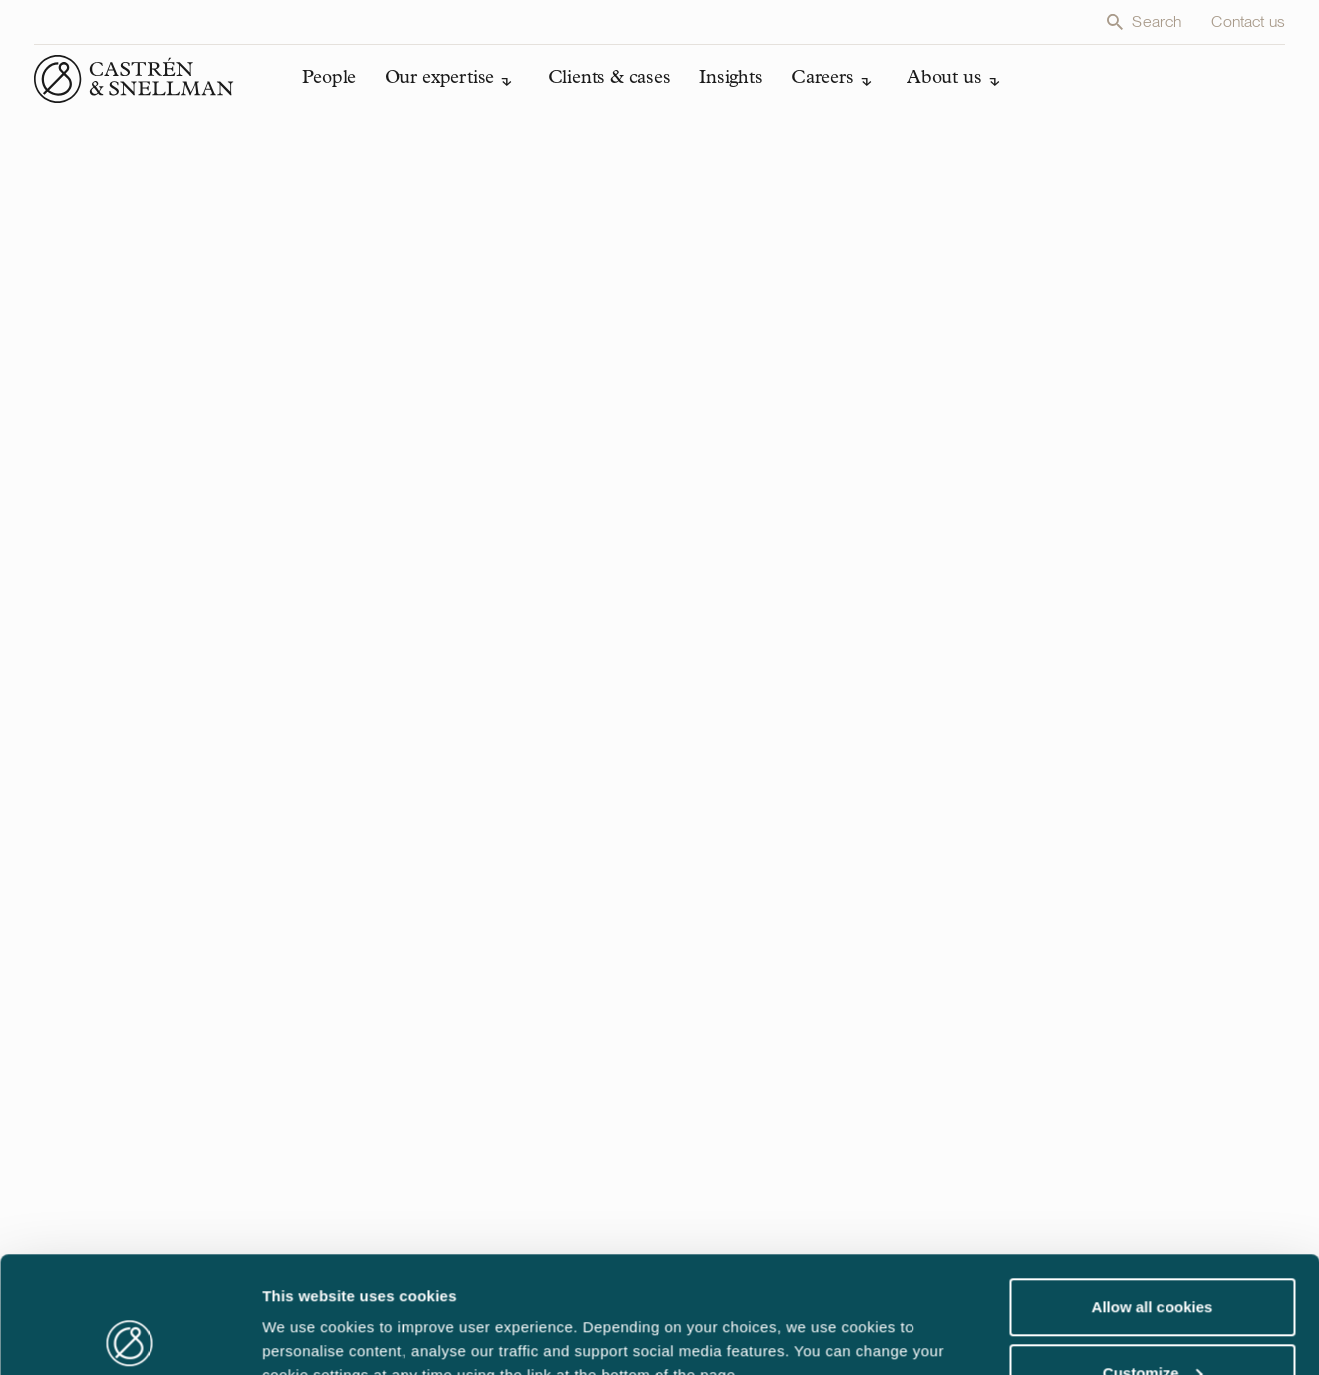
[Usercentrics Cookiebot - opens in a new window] (129, 1336)
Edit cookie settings (334, 1313)
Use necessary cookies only (1152, 1321)
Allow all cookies (1152, 1190)
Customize (1153, 1256)
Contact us (1248, 21)
